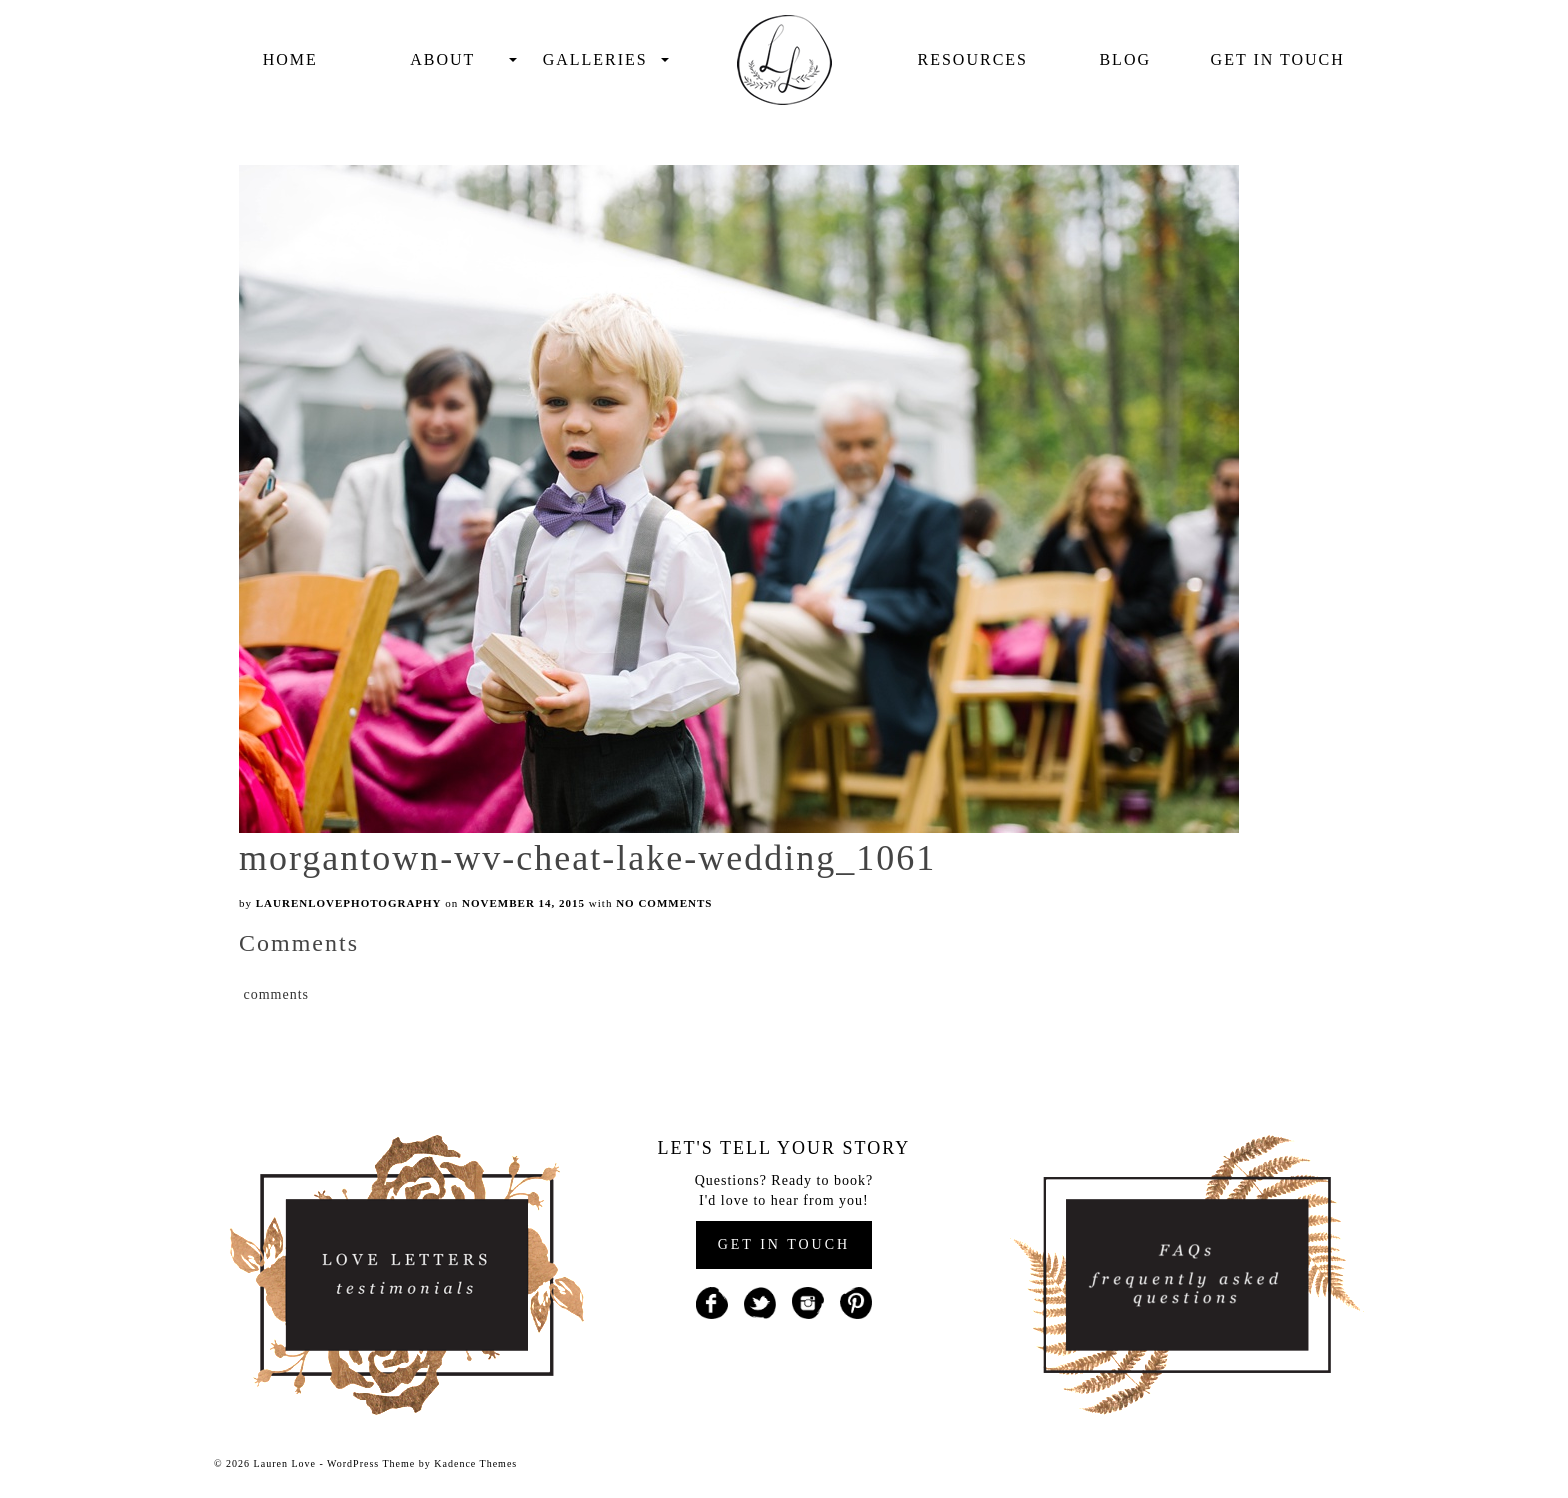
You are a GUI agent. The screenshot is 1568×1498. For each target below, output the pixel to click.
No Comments (664, 903)
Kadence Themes (475, 1463)
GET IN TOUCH (784, 1244)
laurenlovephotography (349, 903)
